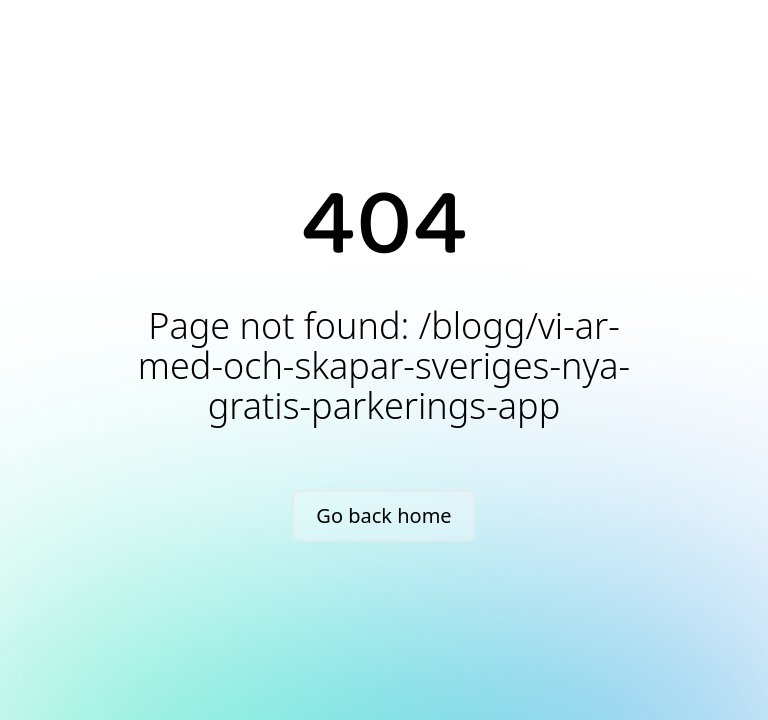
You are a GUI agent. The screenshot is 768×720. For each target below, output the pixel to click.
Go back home (383, 515)
